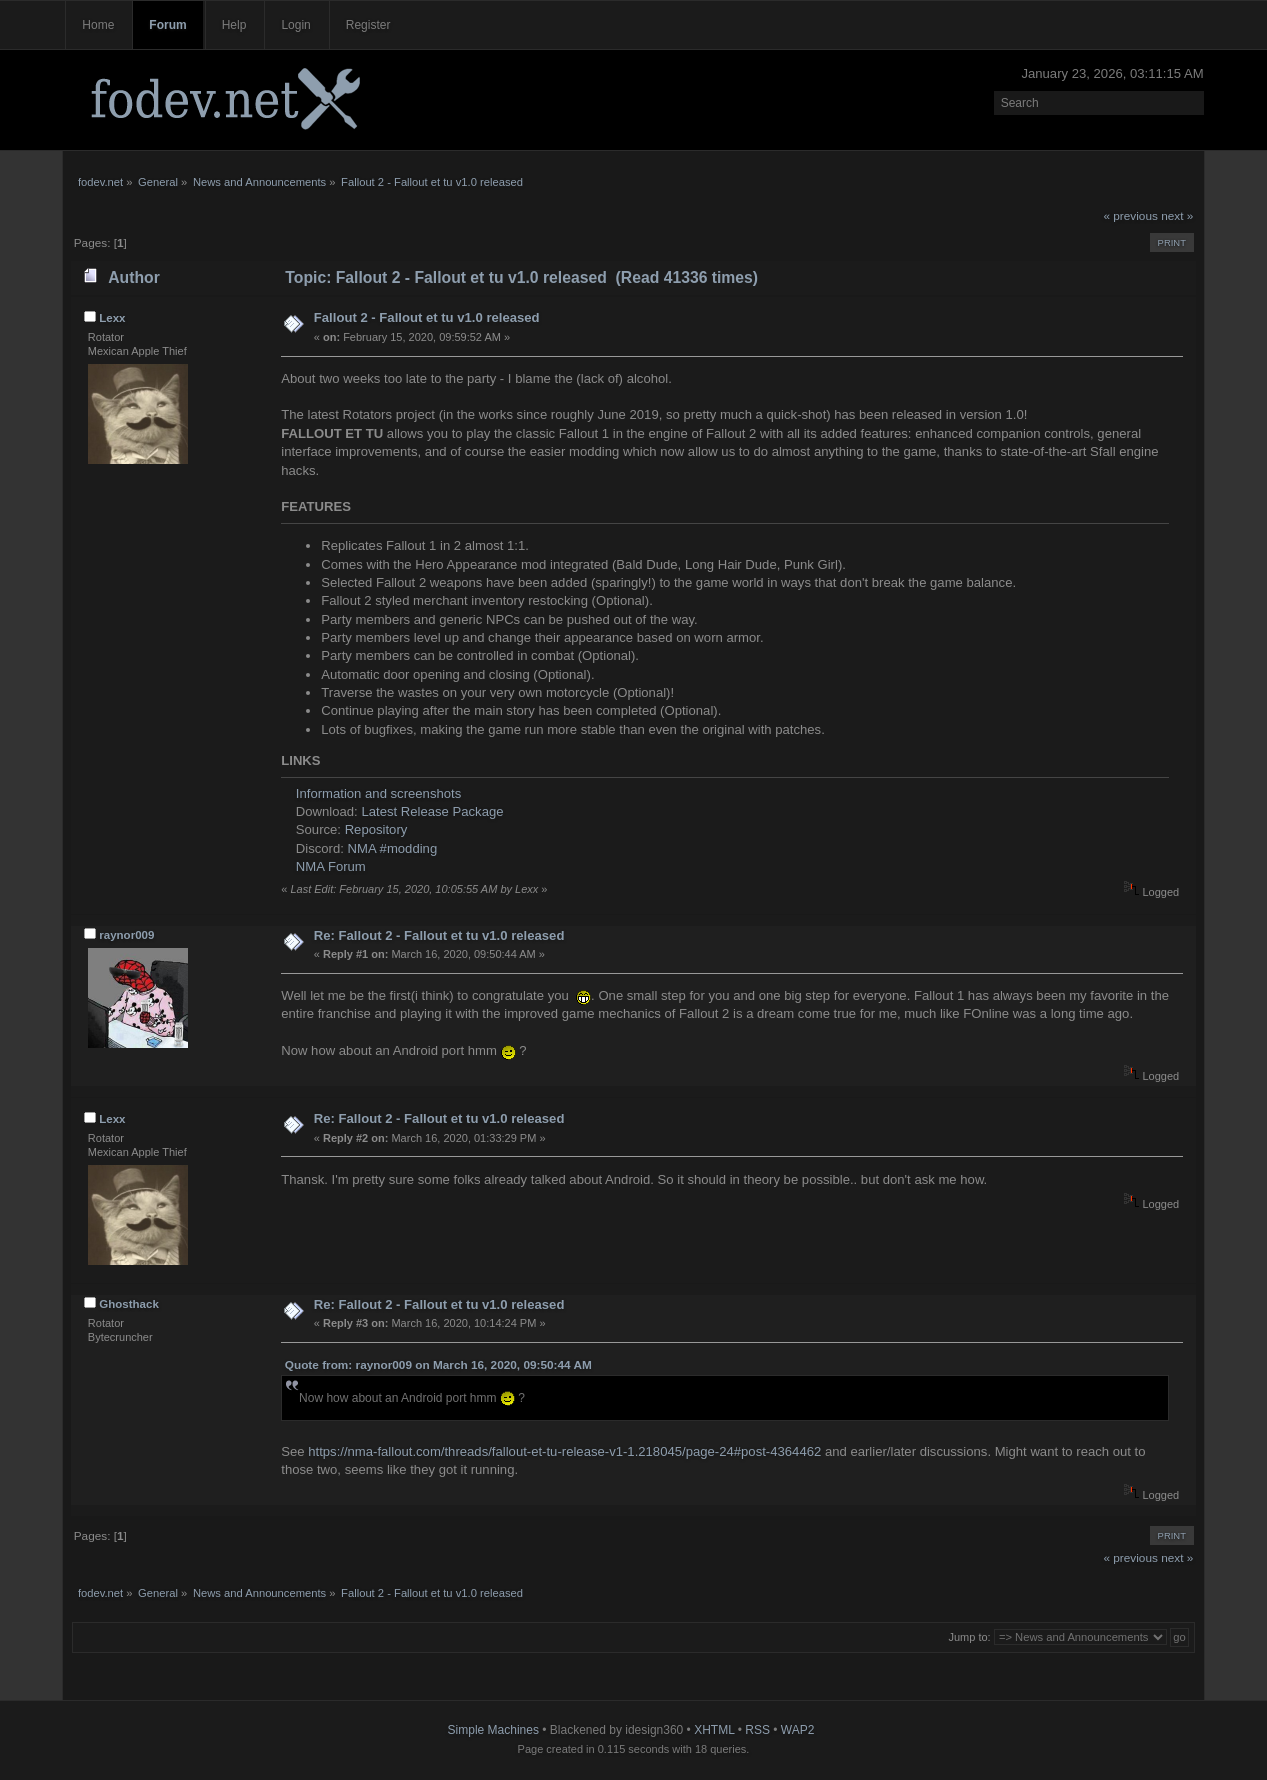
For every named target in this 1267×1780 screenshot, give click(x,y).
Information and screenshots (378, 793)
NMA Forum (331, 866)
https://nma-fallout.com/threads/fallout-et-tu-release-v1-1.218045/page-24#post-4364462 (564, 1451)
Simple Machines (493, 1730)
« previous (1130, 216)
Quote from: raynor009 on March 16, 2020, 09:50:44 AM (438, 1365)
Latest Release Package (432, 811)
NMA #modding (393, 848)
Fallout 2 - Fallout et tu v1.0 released (427, 317)
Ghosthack (129, 1304)
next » (1177, 216)
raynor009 (126, 935)
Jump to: (969, 1637)
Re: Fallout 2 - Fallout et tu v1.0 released (439, 935)
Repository (376, 829)
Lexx (112, 318)
